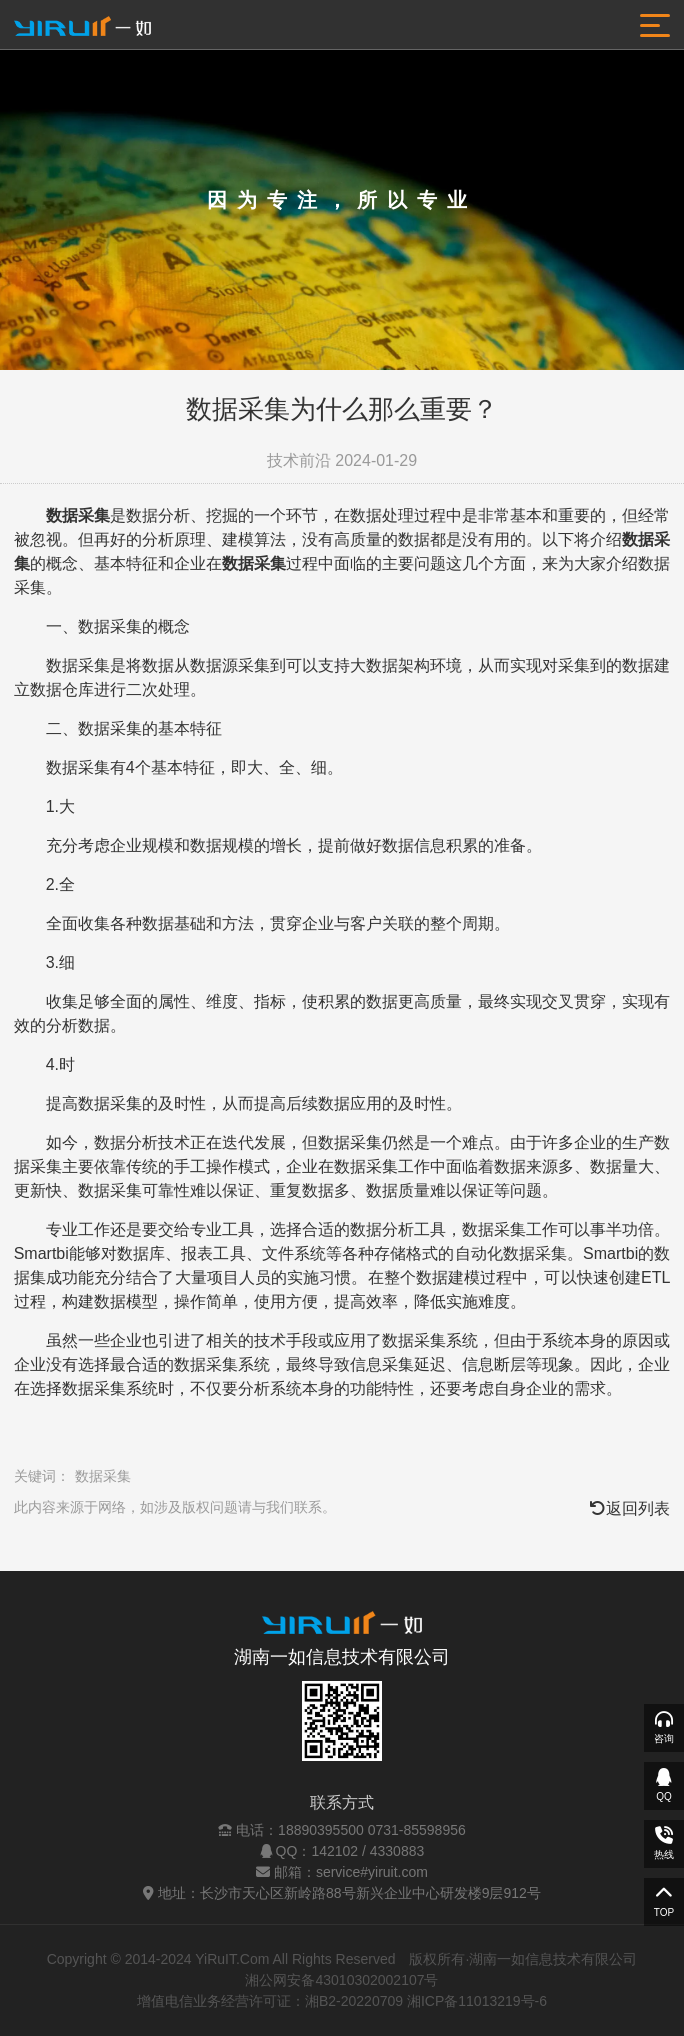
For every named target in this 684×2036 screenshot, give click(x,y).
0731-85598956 (417, 1830)
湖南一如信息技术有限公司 (342, 1657)
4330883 (397, 1851)
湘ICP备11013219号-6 (477, 2001)
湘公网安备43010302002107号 (341, 1980)
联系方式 (342, 1802)
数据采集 (103, 1476)
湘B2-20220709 (354, 2001)
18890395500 (321, 1830)
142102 (334, 1851)
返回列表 (630, 1508)
